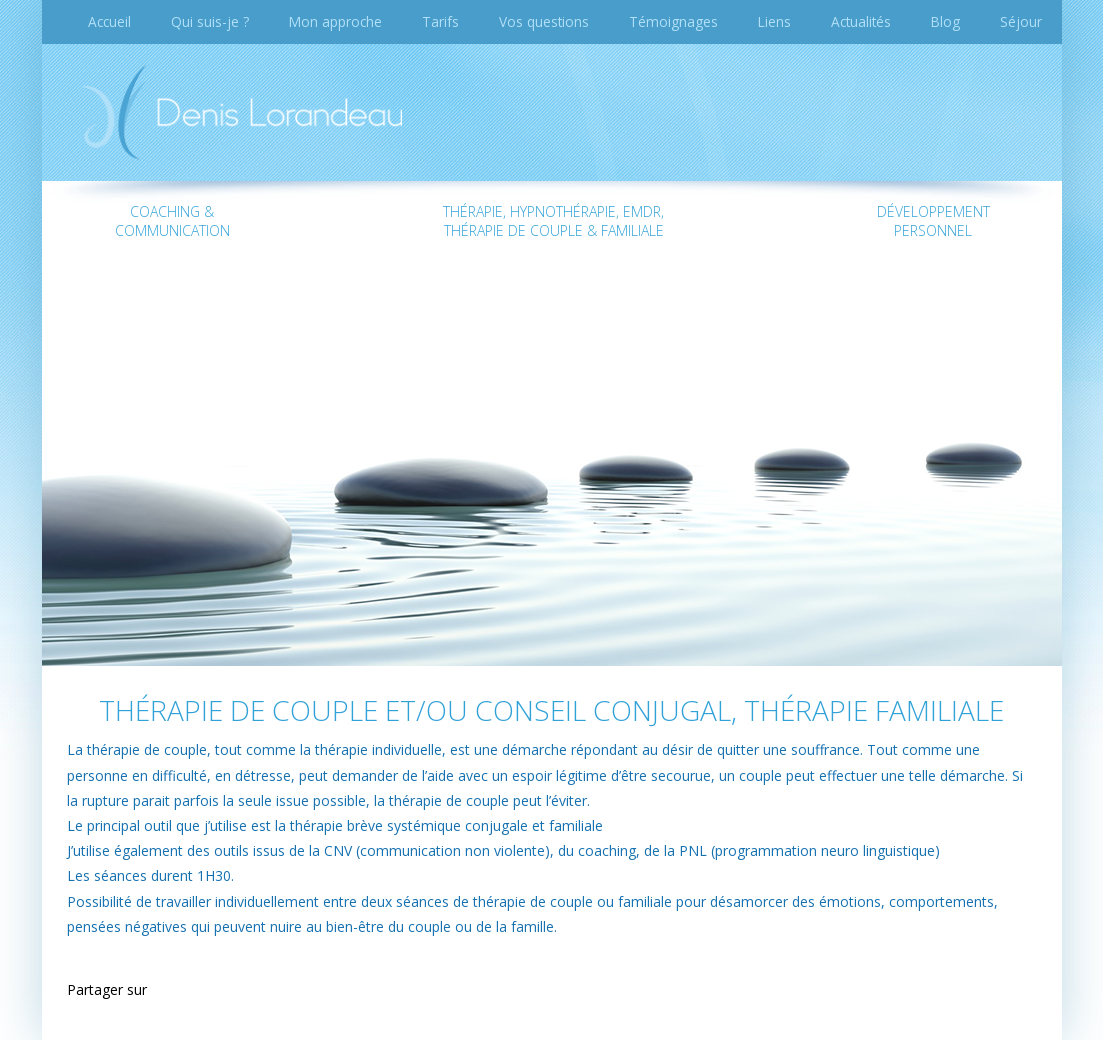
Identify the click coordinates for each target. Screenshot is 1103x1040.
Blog (945, 21)
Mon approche (335, 21)
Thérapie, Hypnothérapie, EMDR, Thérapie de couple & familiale (553, 221)
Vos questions (544, 21)
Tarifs (440, 21)
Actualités (861, 21)
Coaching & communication (172, 221)
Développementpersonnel (933, 221)
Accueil (109, 21)
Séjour (1021, 21)
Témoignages (673, 21)
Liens (774, 21)
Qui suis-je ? (210, 21)
